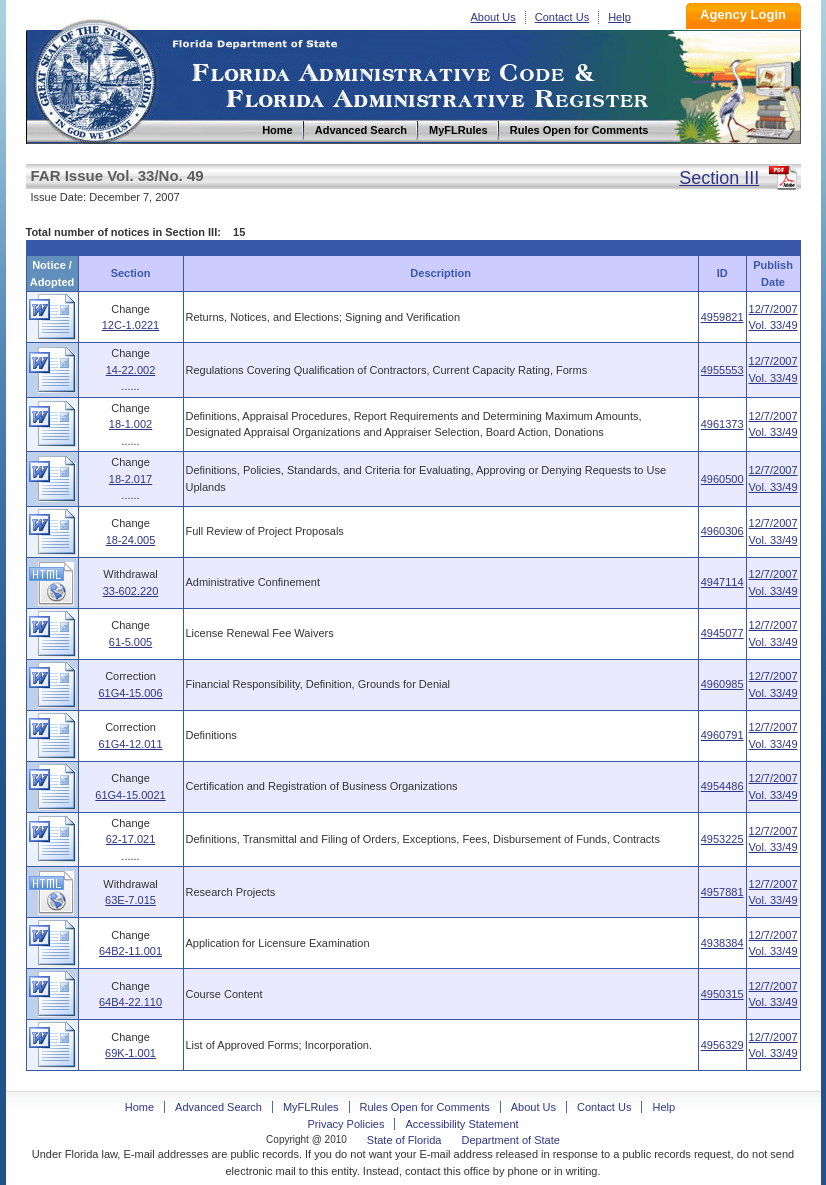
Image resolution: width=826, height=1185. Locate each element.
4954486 (722, 786)
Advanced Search (218, 1107)
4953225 (722, 839)
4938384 (722, 943)
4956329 (722, 1045)
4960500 (722, 479)
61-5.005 (130, 642)
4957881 (722, 892)
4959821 (722, 317)
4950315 (722, 994)
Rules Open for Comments (425, 1107)
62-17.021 (131, 839)
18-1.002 (130, 424)
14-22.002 (131, 370)
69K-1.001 (130, 1053)
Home (94, 78)
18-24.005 (131, 540)
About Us (493, 17)
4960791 (722, 735)
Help (619, 17)
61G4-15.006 (130, 693)
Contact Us (562, 17)
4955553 (722, 370)
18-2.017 (130, 479)
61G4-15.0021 (130, 795)
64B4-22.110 (130, 1002)
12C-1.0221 (131, 325)
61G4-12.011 (130, 744)
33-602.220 (131, 591)
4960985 (722, 684)
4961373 (722, 424)
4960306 (722, 531)
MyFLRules (311, 1107)
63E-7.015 (130, 900)
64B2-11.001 (130, 951)
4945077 (722, 633)
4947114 (722, 582)
